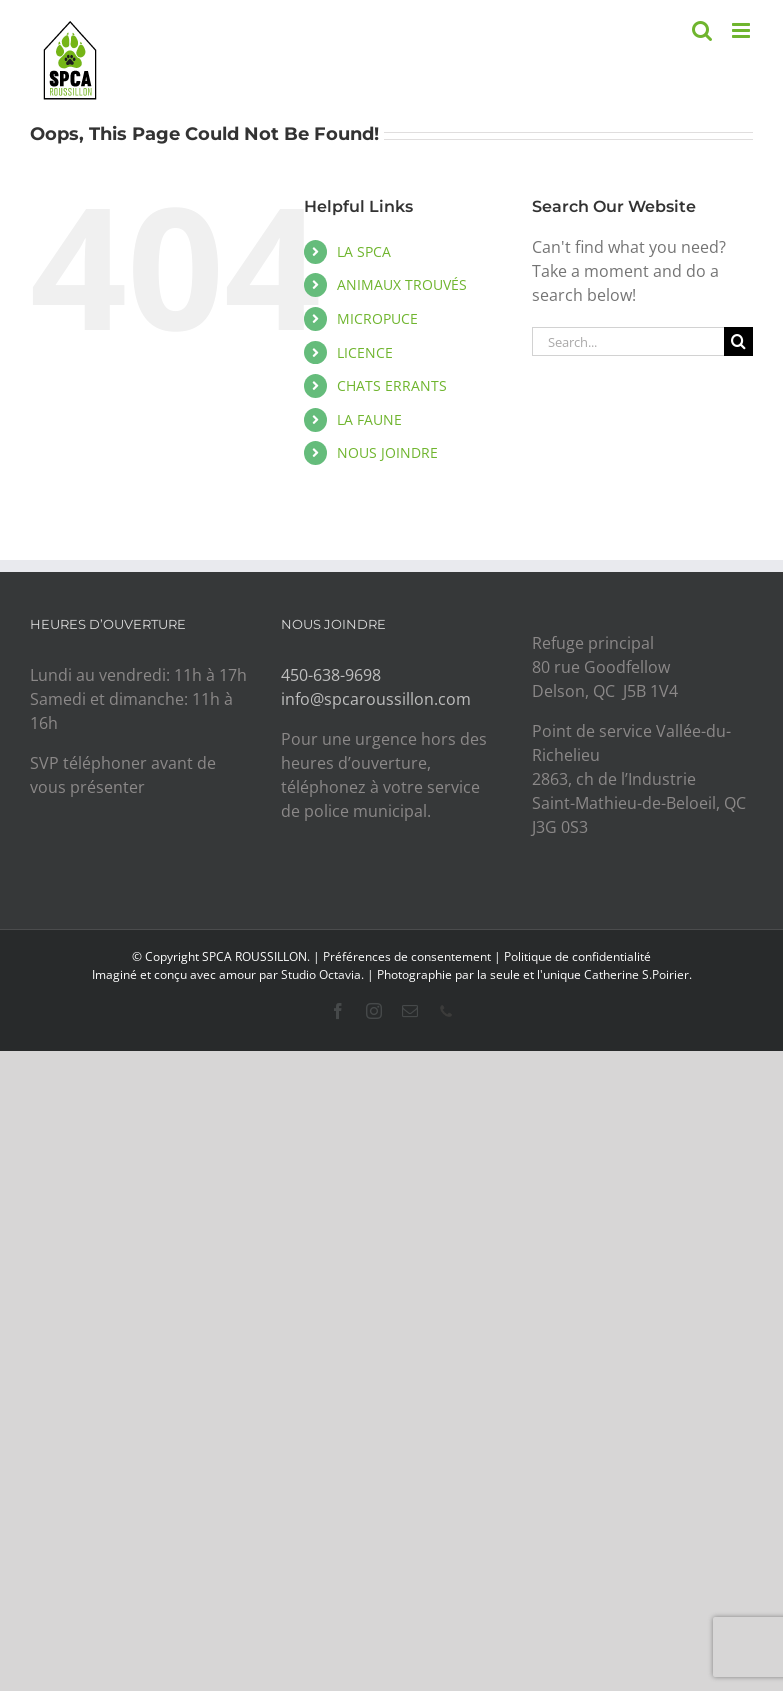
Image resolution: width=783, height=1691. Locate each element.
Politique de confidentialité (577, 956)
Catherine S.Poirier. (638, 974)
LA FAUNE (369, 419)
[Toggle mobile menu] (742, 30)
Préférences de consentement (407, 956)
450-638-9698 (331, 675)
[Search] (738, 341)
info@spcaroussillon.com (376, 699)
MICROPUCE (377, 318)
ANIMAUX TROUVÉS (402, 284)
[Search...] (628, 341)
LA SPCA (364, 251)
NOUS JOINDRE (387, 452)
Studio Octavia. (324, 974)
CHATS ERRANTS (392, 385)
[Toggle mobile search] (702, 30)
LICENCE (365, 352)
